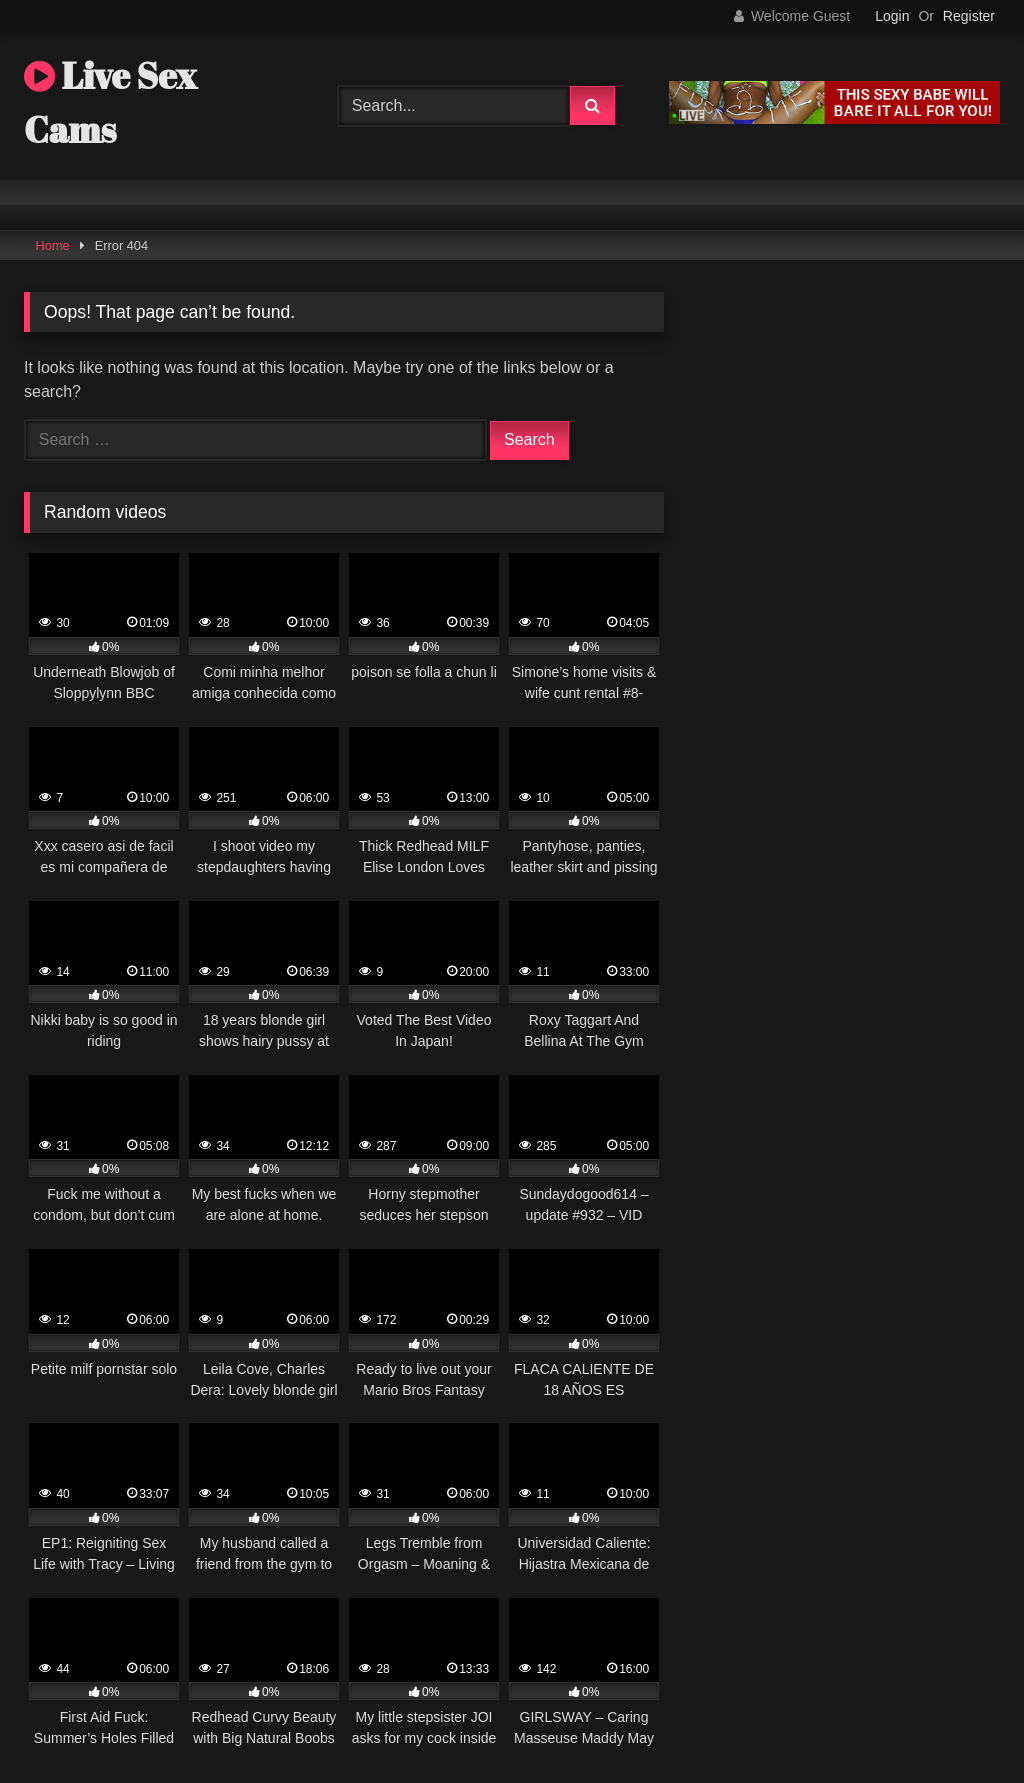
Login (892, 16)
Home (53, 245)
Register (969, 16)
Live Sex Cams (110, 102)
